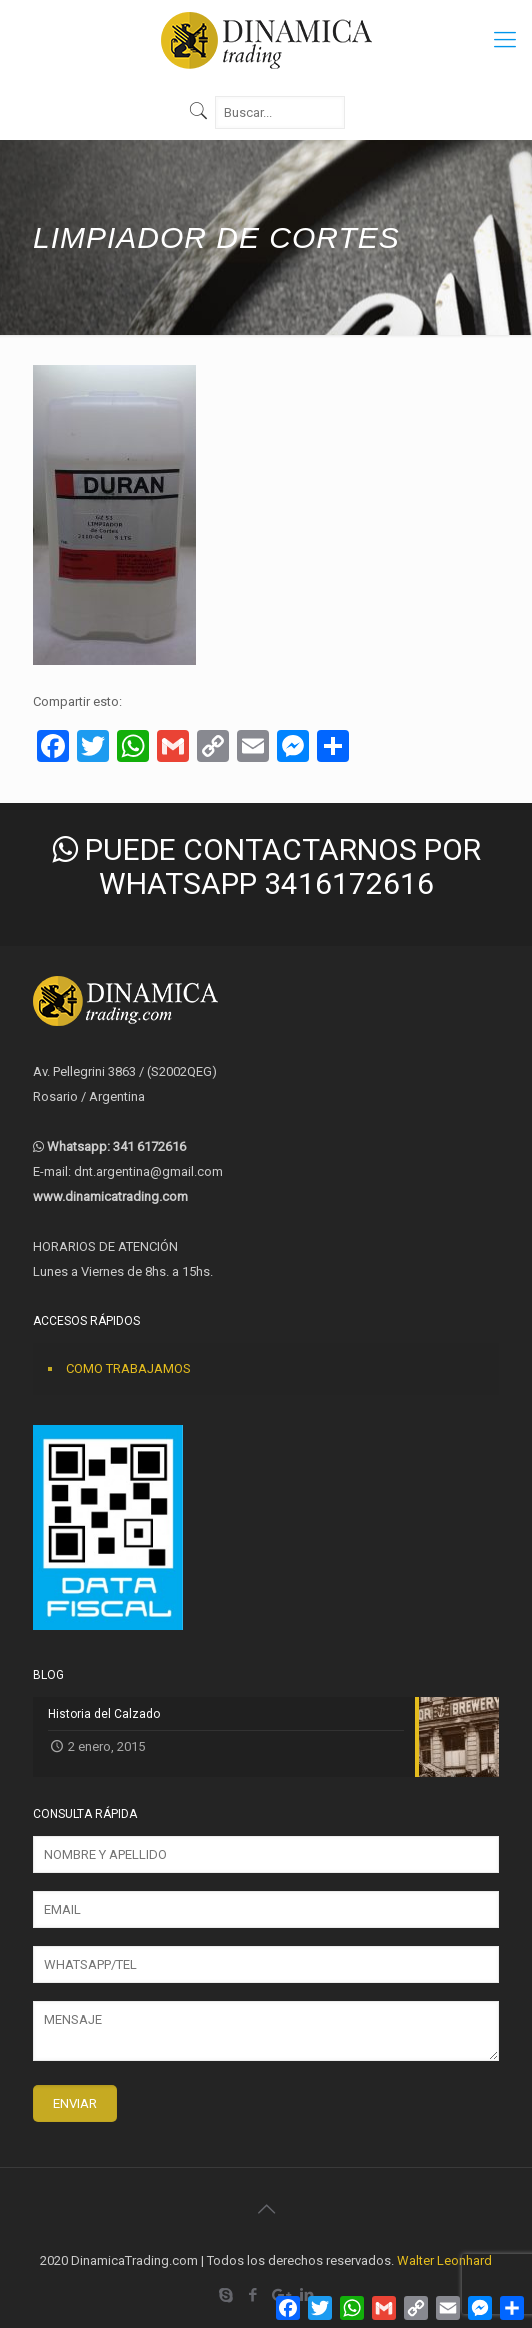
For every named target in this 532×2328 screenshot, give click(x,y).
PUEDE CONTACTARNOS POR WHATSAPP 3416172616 (266, 866)
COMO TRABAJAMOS (128, 1368)
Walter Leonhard (444, 2260)
